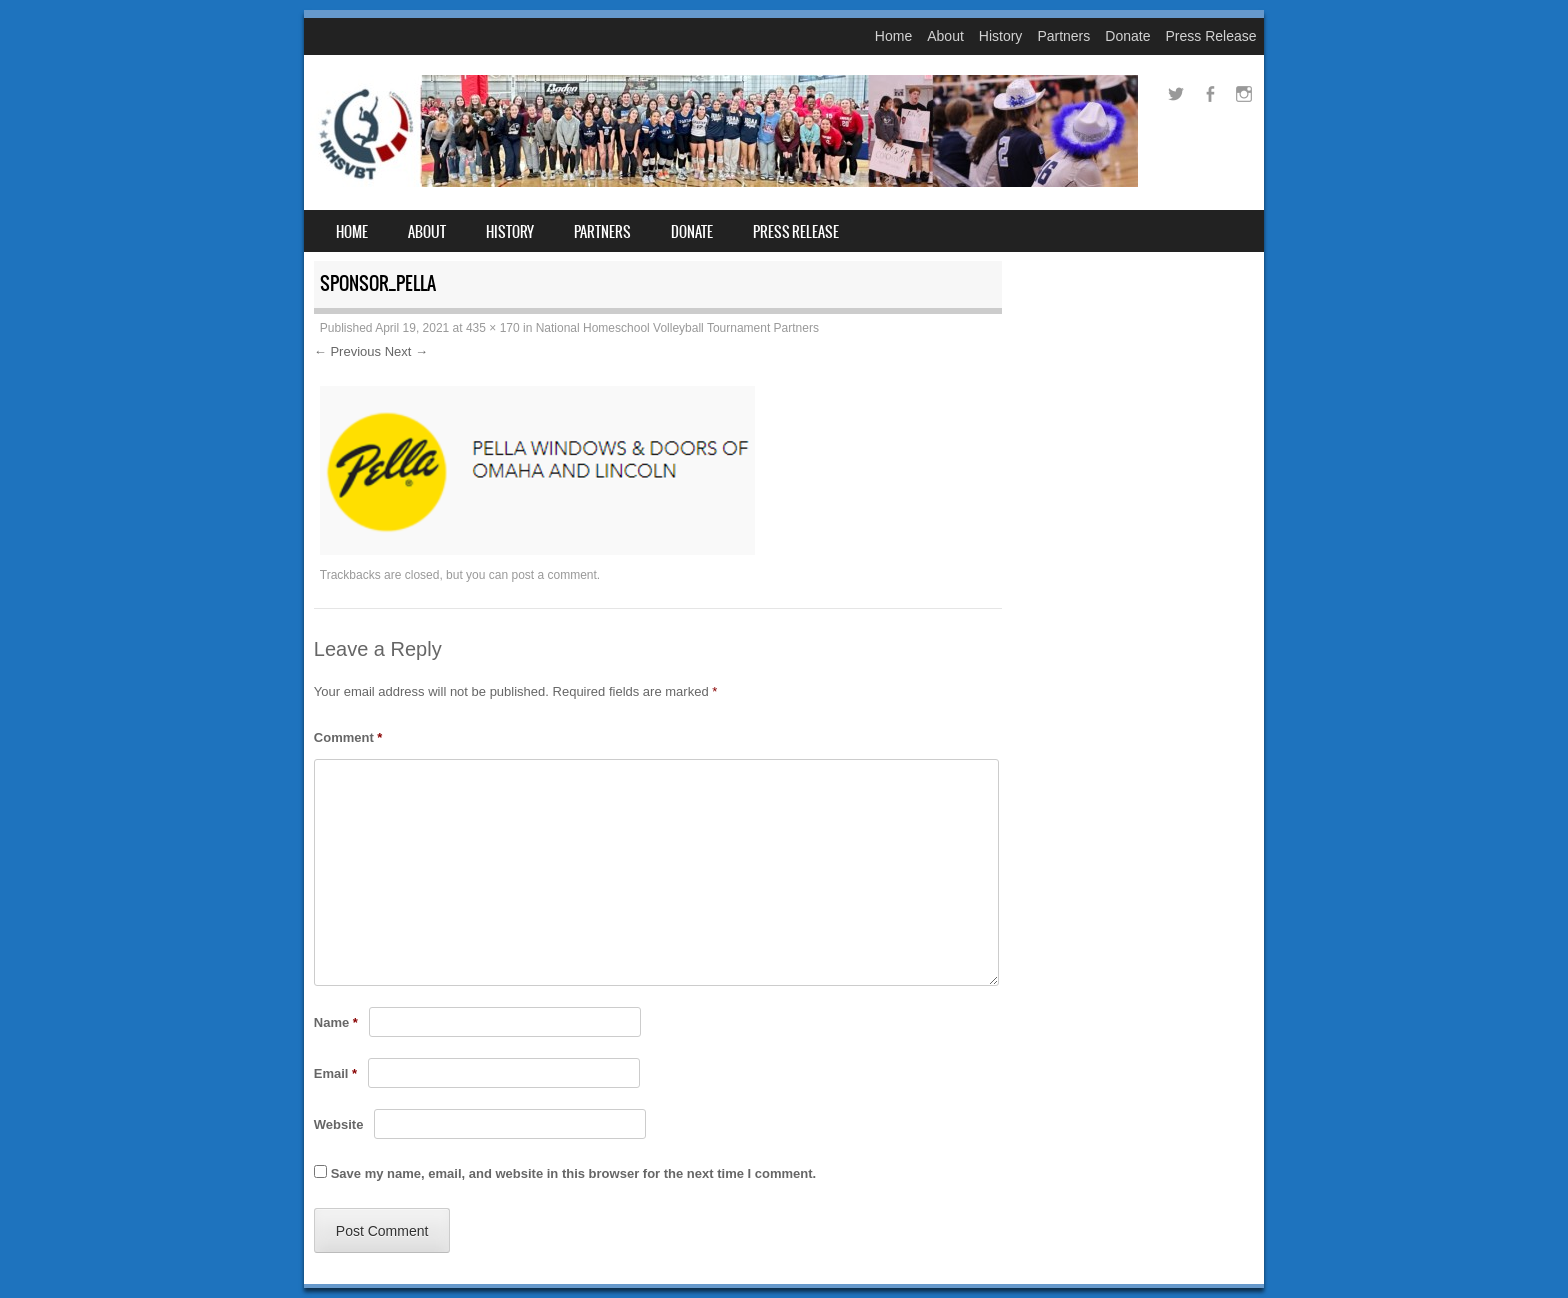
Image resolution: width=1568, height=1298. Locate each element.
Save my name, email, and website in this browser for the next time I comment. (573, 1173)
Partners (1063, 36)
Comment (348, 737)
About (945, 36)
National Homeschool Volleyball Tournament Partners (677, 328)
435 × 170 (493, 328)
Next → (406, 351)
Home (893, 36)
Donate (1127, 36)
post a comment (553, 575)
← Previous (347, 351)
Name (336, 1022)
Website (339, 1124)
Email (335, 1073)
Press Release (1210, 36)
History (1001, 36)
